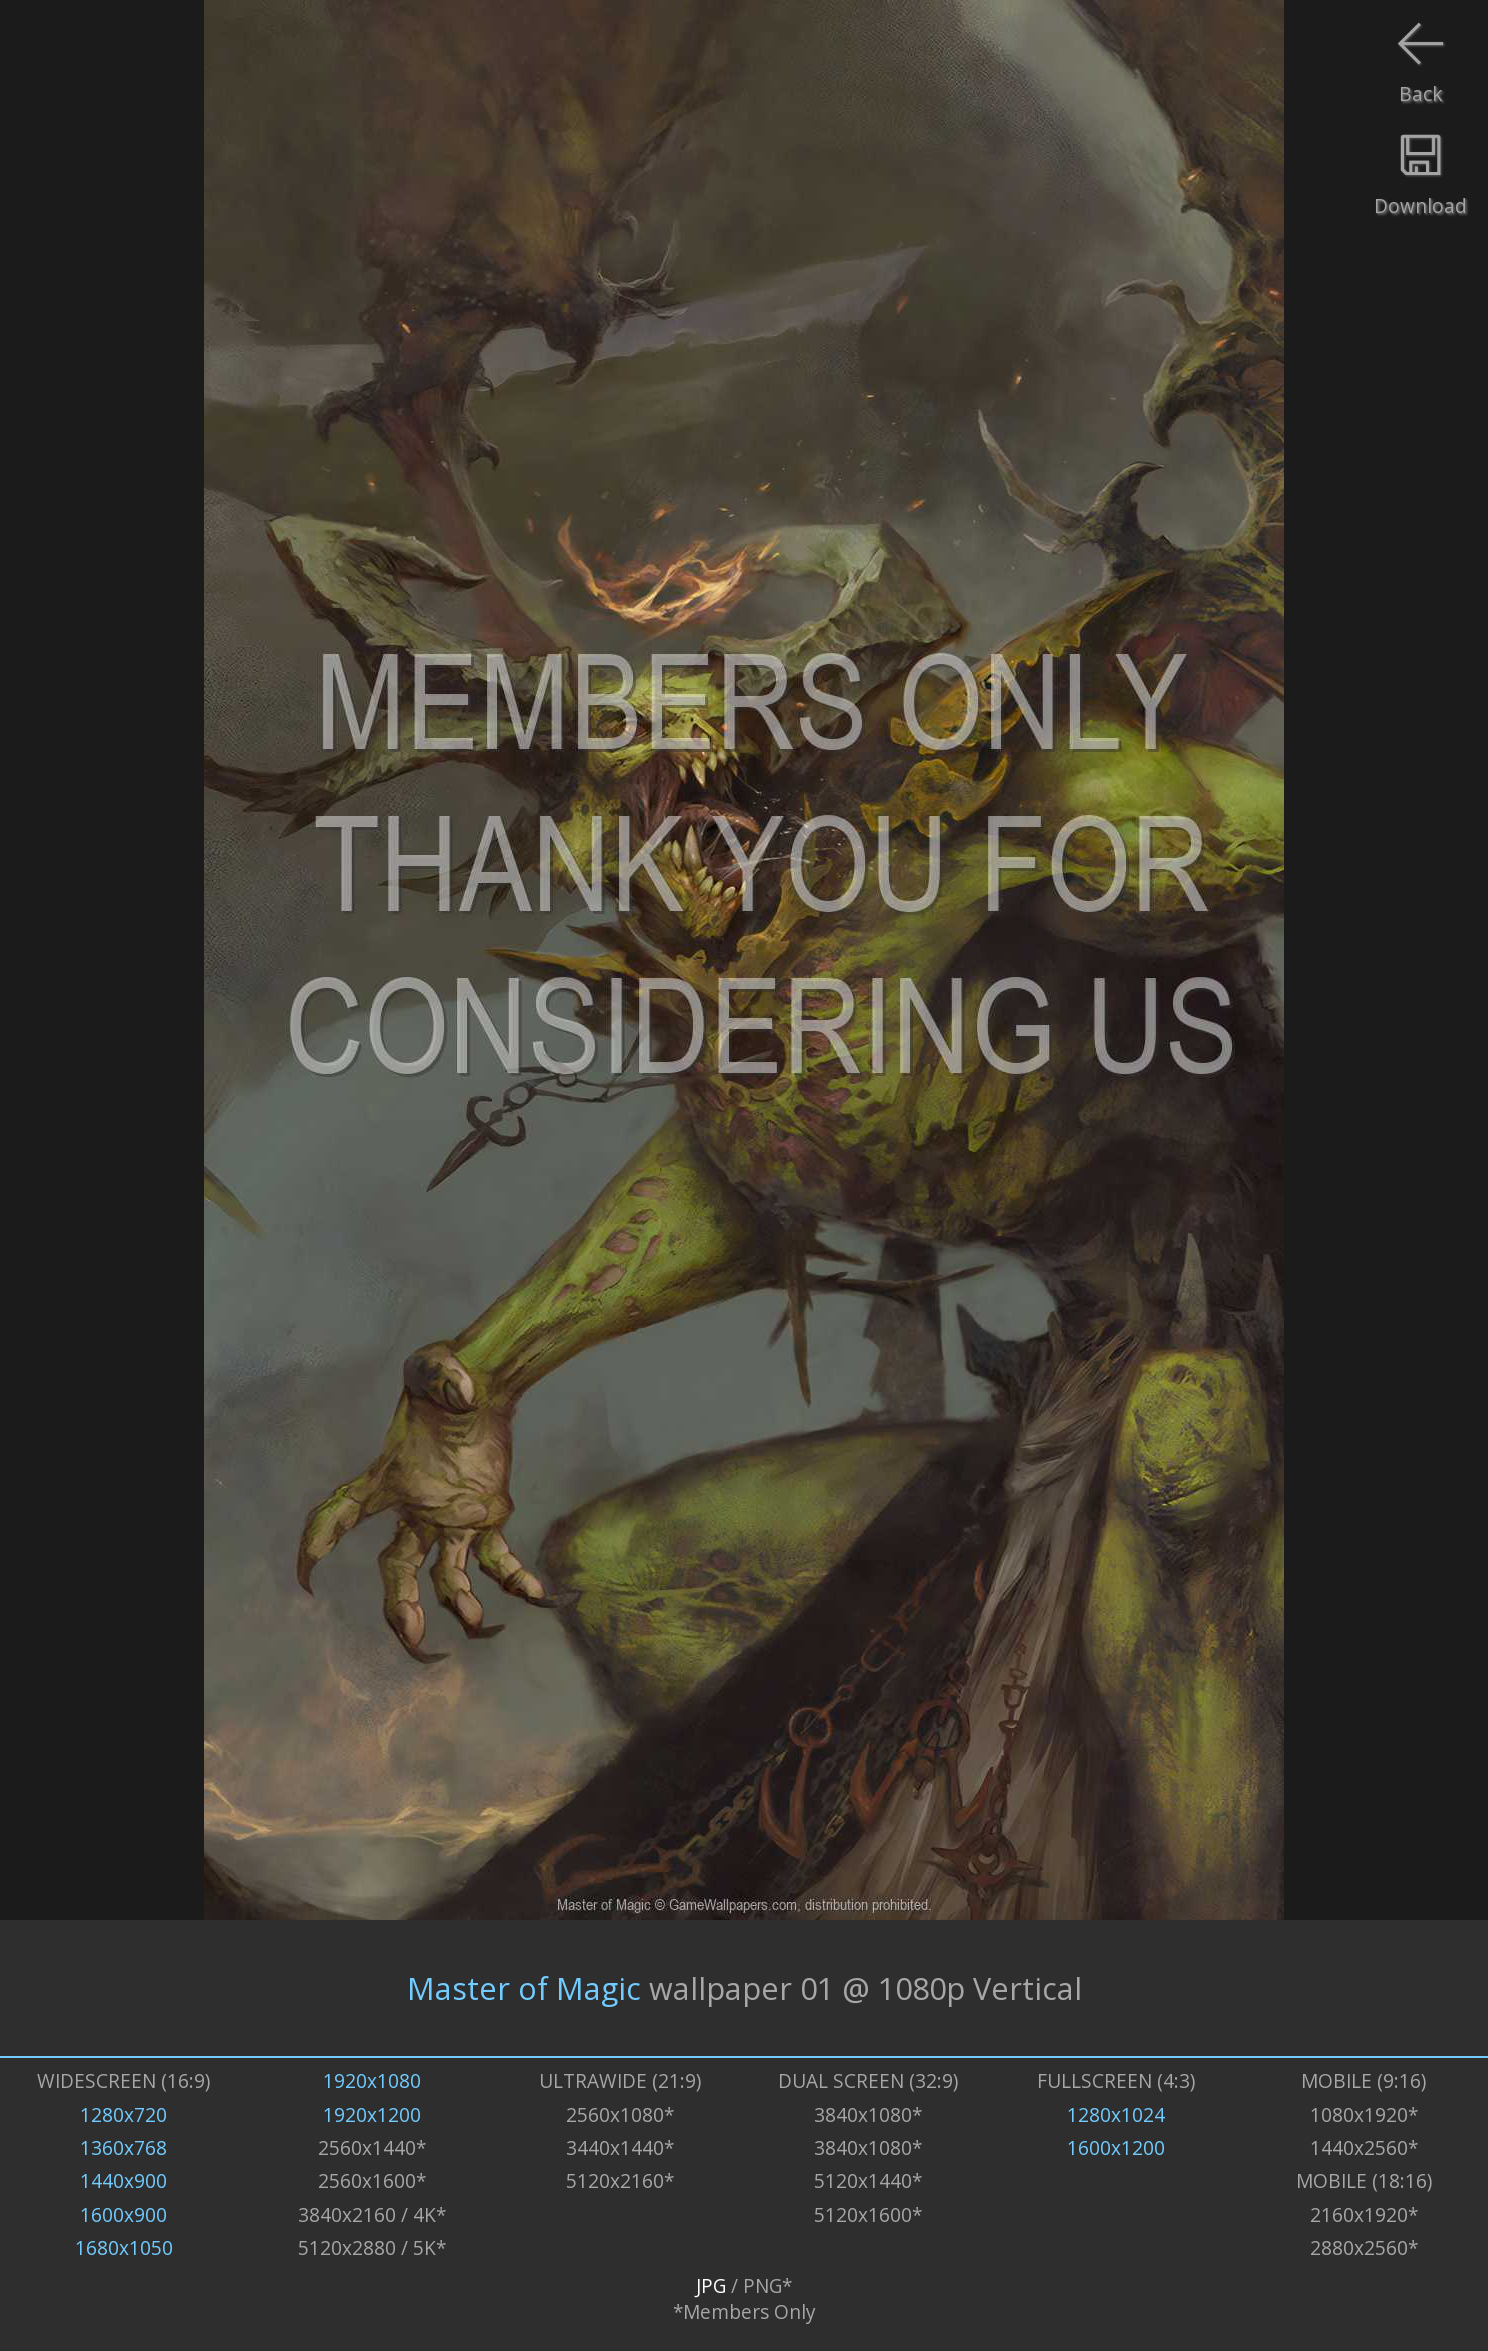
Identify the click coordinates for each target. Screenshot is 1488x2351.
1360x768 (123, 2148)
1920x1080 (372, 2081)
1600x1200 (1116, 2148)
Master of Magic (524, 1988)
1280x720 (123, 2115)
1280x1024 (1116, 2115)
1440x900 (123, 2181)
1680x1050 (124, 2248)
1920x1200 (372, 2115)
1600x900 (123, 2215)
